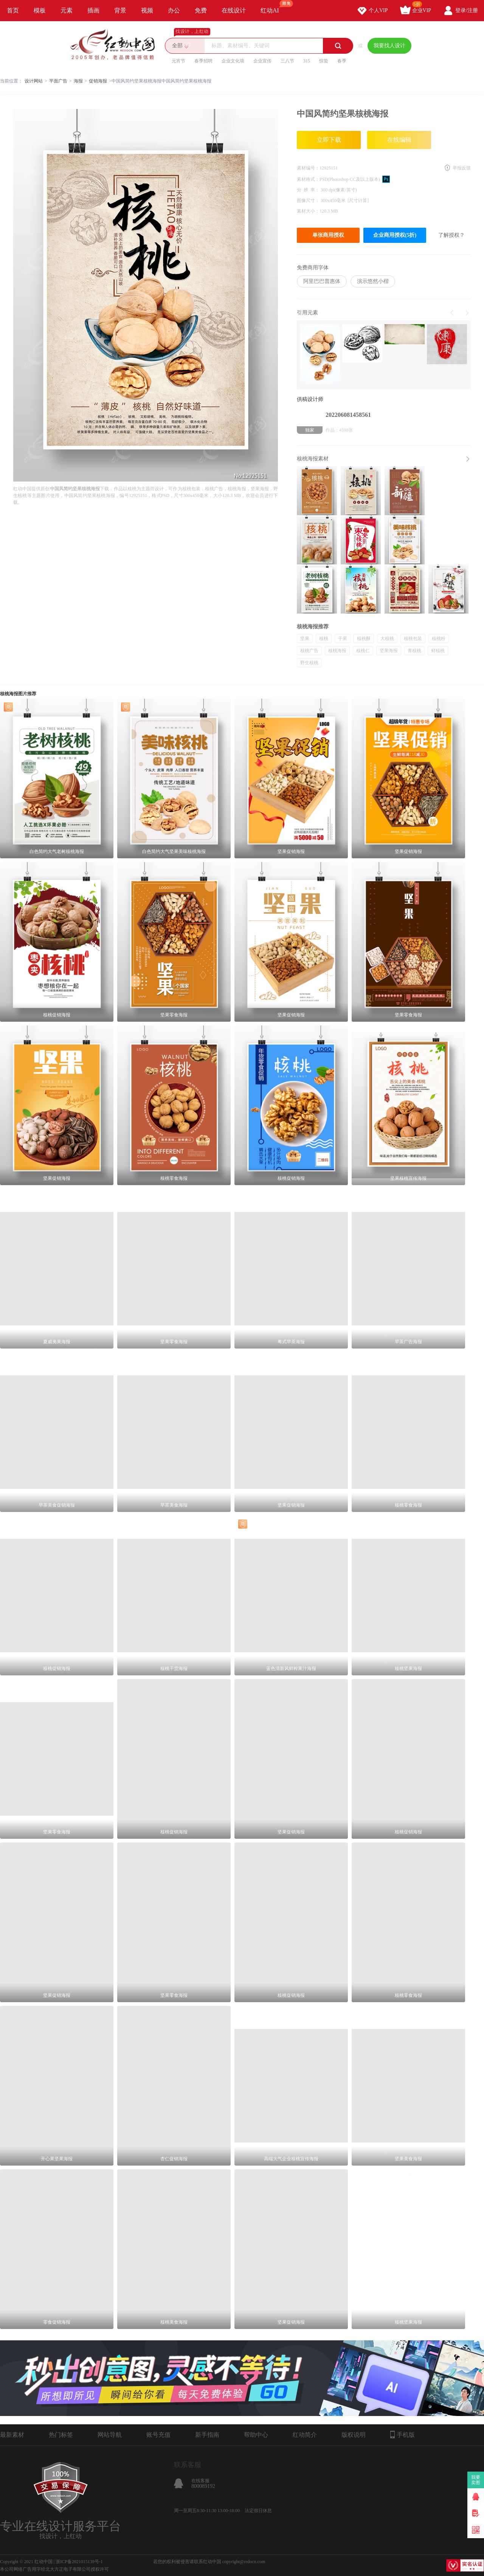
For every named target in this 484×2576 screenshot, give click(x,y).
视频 (147, 10)
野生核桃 (309, 662)
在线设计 (234, 10)
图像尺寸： (309, 200)
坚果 (304, 638)
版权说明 (353, 2435)
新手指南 (207, 2435)
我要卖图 (476, 2480)
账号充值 (158, 2435)
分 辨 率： (309, 190)
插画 (93, 10)
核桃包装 (413, 638)
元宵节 (178, 61)
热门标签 (61, 2435)
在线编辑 (399, 140)
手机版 (402, 2434)
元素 (66, 10)
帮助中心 (256, 2435)
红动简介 (305, 2435)
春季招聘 (203, 61)
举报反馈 (462, 168)
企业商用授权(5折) (394, 235)
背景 (120, 10)
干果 (342, 638)
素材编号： (308, 168)
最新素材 (12, 2435)
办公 (174, 10)
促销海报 (98, 81)
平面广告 (58, 81)
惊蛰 (323, 61)
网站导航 (110, 2435)
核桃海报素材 (313, 458)
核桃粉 (438, 638)
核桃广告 (309, 650)
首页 (13, 10)
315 (306, 61)
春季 (341, 61)
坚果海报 (389, 650)
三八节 (287, 61)
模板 (40, 10)
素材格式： (308, 179)
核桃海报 (337, 650)
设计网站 (34, 81)
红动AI (273, 7)
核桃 (323, 638)
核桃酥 (364, 638)
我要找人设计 (389, 45)
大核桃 (387, 638)
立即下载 (329, 140)
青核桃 (414, 650)
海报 (78, 81)
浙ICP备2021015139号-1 (79, 2561)
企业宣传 (262, 61)
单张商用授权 (328, 235)
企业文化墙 (233, 61)
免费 (201, 10)
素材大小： (308, 211)
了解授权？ (451, 235)
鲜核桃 (438, 650)
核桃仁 (363, 650)
